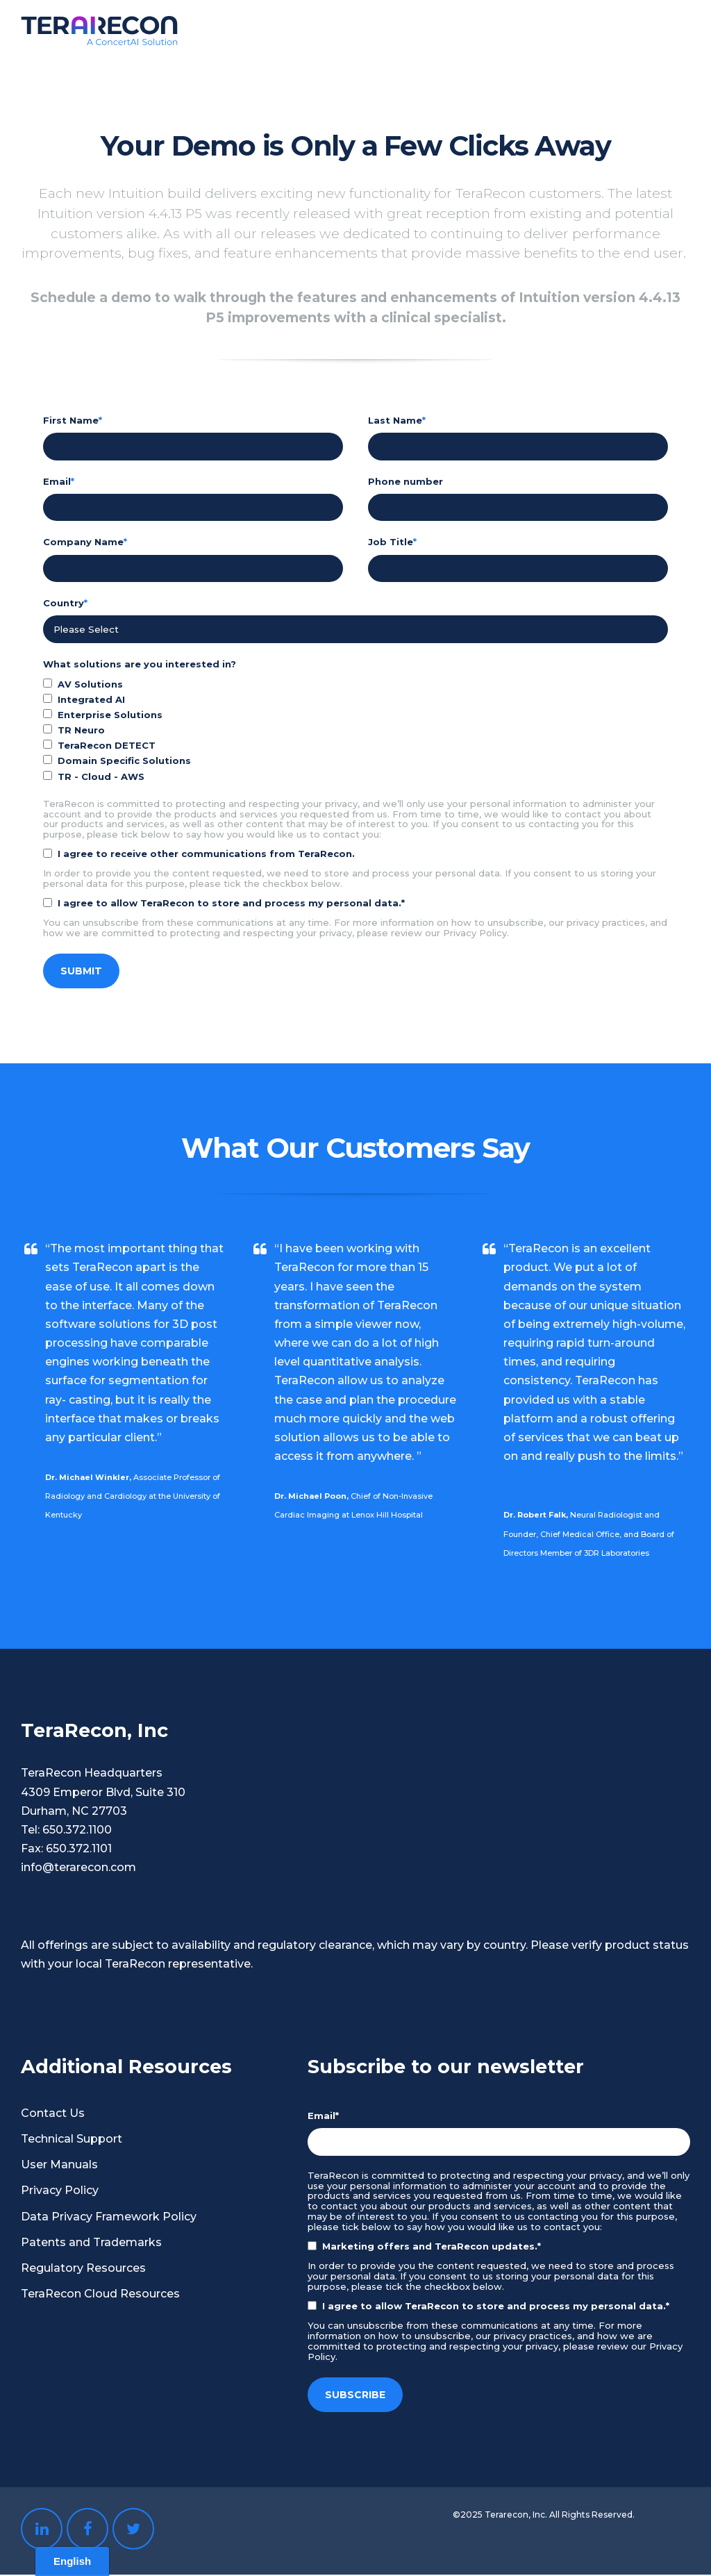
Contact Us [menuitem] (53, 2114)
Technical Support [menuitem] (71, 2140)
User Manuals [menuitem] (59, 2165)
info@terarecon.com (78, 1868)
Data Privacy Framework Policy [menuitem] (108, 2218)
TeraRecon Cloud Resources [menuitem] (100, 2295)
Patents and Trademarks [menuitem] (91, 2243)
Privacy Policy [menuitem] (60, 2192)
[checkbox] (355, 732)
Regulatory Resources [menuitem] (83, 2269)
